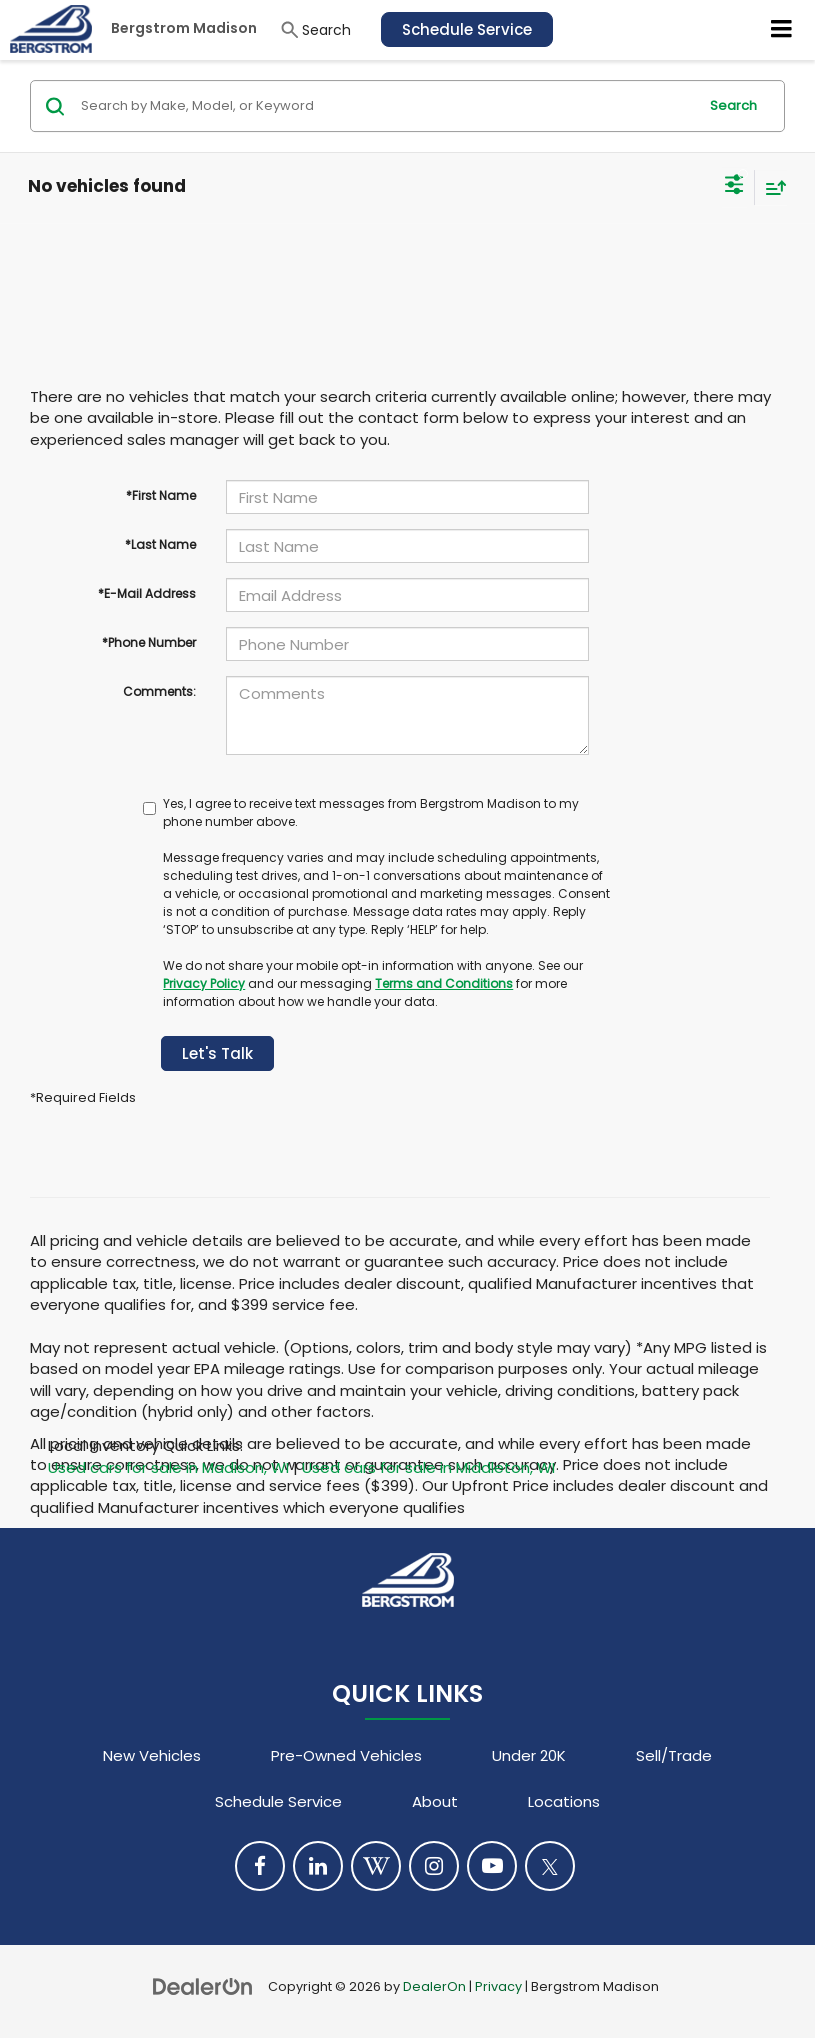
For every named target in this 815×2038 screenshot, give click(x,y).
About (435, 1801)
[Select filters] (734, 187)
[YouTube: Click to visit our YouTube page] (492, 1866)
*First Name (161, 495)
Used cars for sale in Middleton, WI (428, 1467)
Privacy (498, 1986)
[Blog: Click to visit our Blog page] (376, 1866)
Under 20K (529, 1755)
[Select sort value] (771, 187)
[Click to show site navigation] (782, 30)
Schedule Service (467, 29)
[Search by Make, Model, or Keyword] (386, 106)
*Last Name (160, 544)
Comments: (159, 691)
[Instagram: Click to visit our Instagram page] (434, 1866)
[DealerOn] (203, 1985)
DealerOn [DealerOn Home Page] (434, 1986)
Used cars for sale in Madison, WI (168, 1467)
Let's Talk (217, 1053)
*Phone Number (149, 642)
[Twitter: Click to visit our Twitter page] (550, 1866)
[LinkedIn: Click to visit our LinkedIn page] (318, 1866)
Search (733, 105)
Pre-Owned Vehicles (346, 1755)
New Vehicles (152, 1755)
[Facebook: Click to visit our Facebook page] (260, 1866)
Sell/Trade (674, 1755)
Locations (564, 1801)
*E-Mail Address (147, 593)
